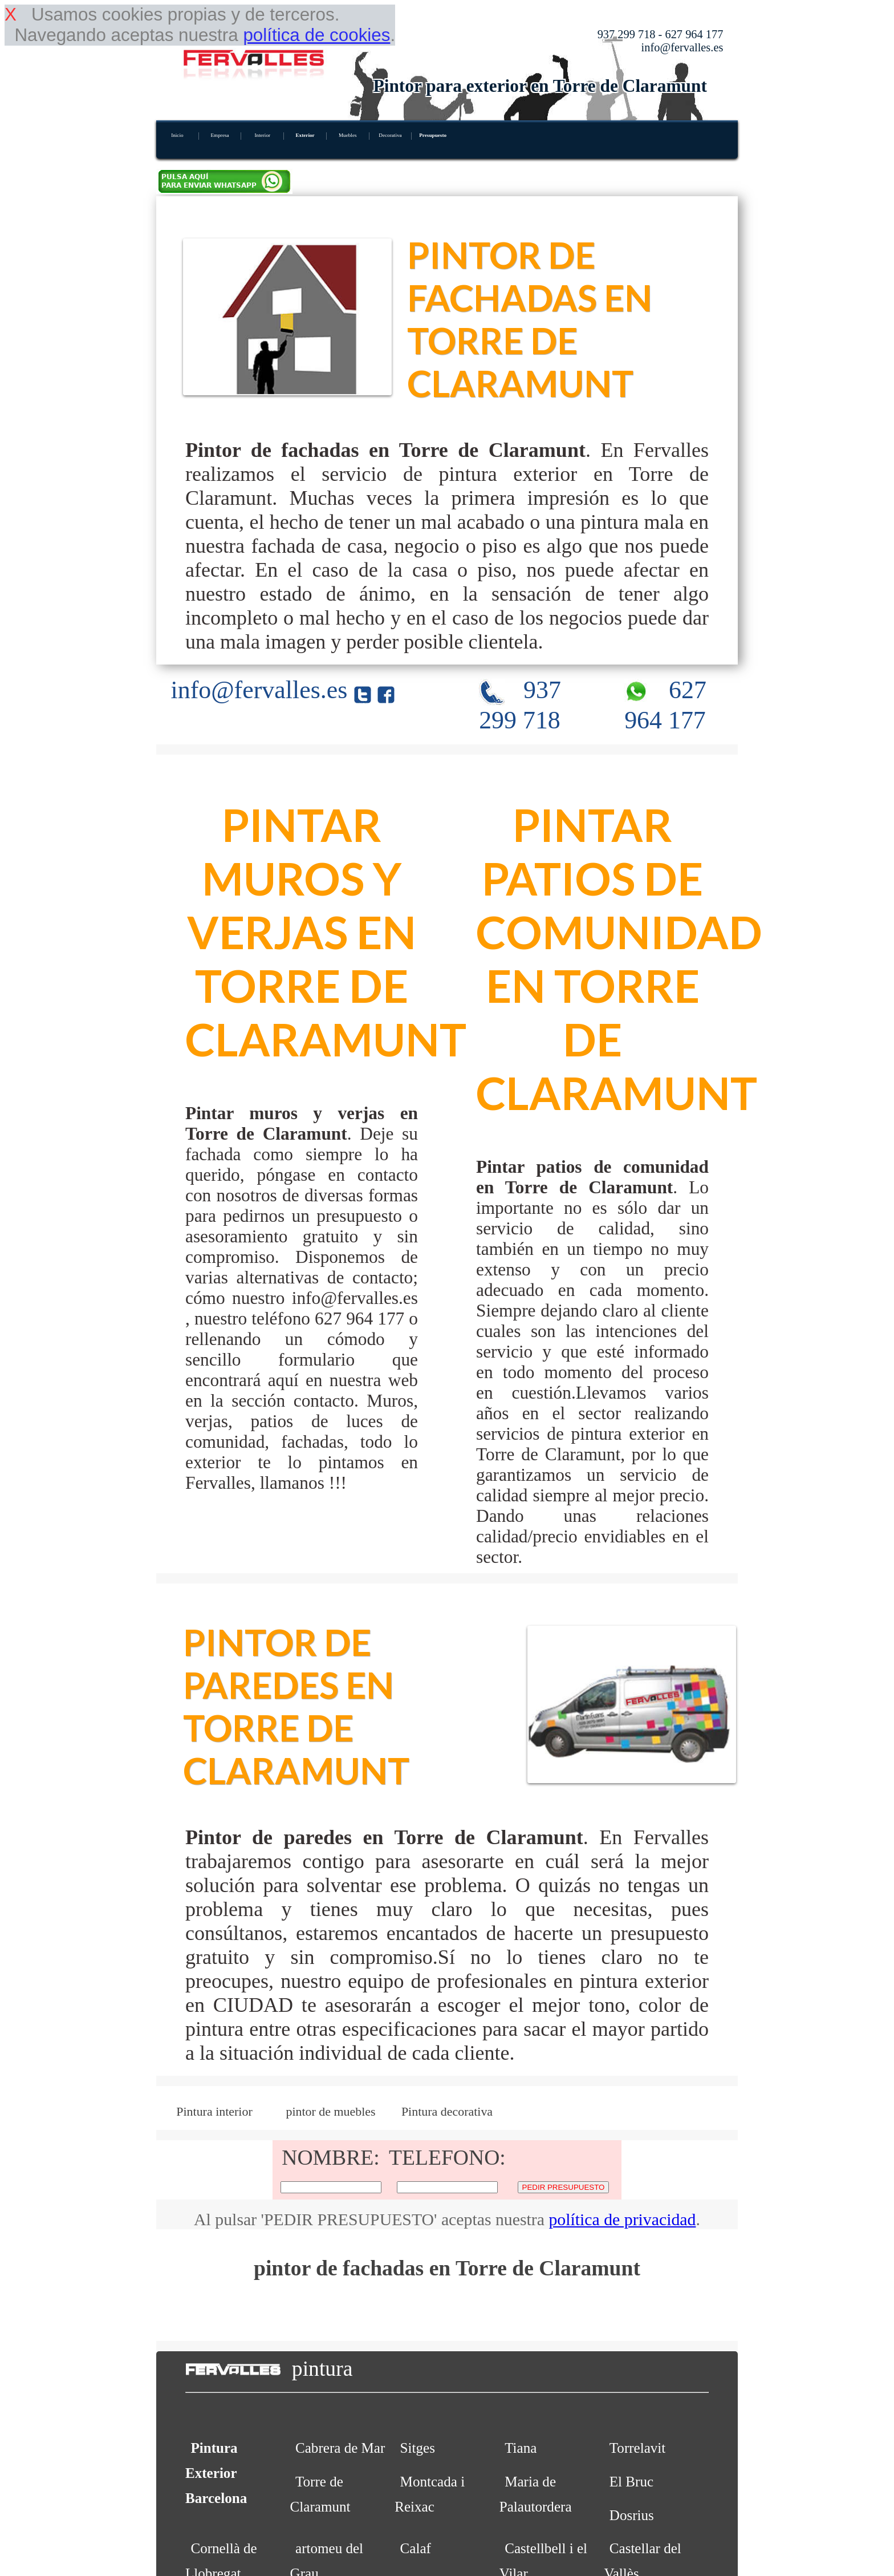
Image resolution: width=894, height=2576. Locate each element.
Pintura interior (214, 2111)
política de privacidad (622, 2219)
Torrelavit (637, 2448)
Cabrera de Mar (340, 2448)
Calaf (415, 2548)
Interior (262, 135)
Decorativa (390, 135)
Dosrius (631, 2515)
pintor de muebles (330, 2111)
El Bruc (631, 2481)
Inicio (177, 135)
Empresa (219, 135)
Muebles (348, 135)
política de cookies (316, 35)
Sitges (417, 2448)
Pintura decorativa (447, 2111)
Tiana (521, 2448)
